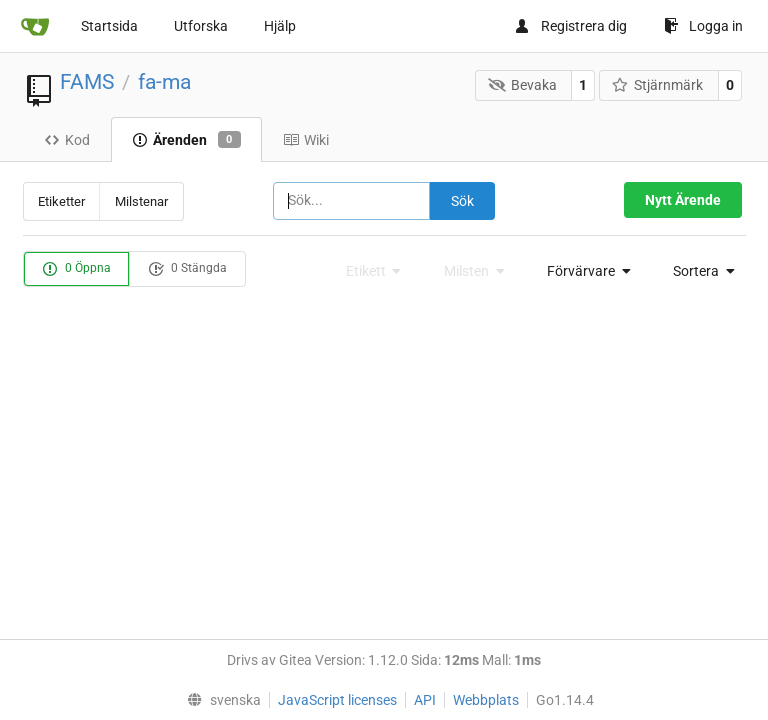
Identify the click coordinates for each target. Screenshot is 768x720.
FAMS (87, 82)
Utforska (201, 26)
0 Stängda (187, 269)
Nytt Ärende (683, 200)
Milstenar (141, 201)
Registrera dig (570, 26)
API (425, 700)
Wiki (306, 140)
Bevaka (522, 85)
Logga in (703, 26)
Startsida (109, 26)
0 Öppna (76, 269)
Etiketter (61, 201)
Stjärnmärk (658, 85)
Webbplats (486, 700)
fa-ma (164, 82)
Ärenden (186, 140)
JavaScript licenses (337, 700)
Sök (462, 201)
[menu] (583, 271)
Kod (67, 140)
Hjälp (280, 26)
